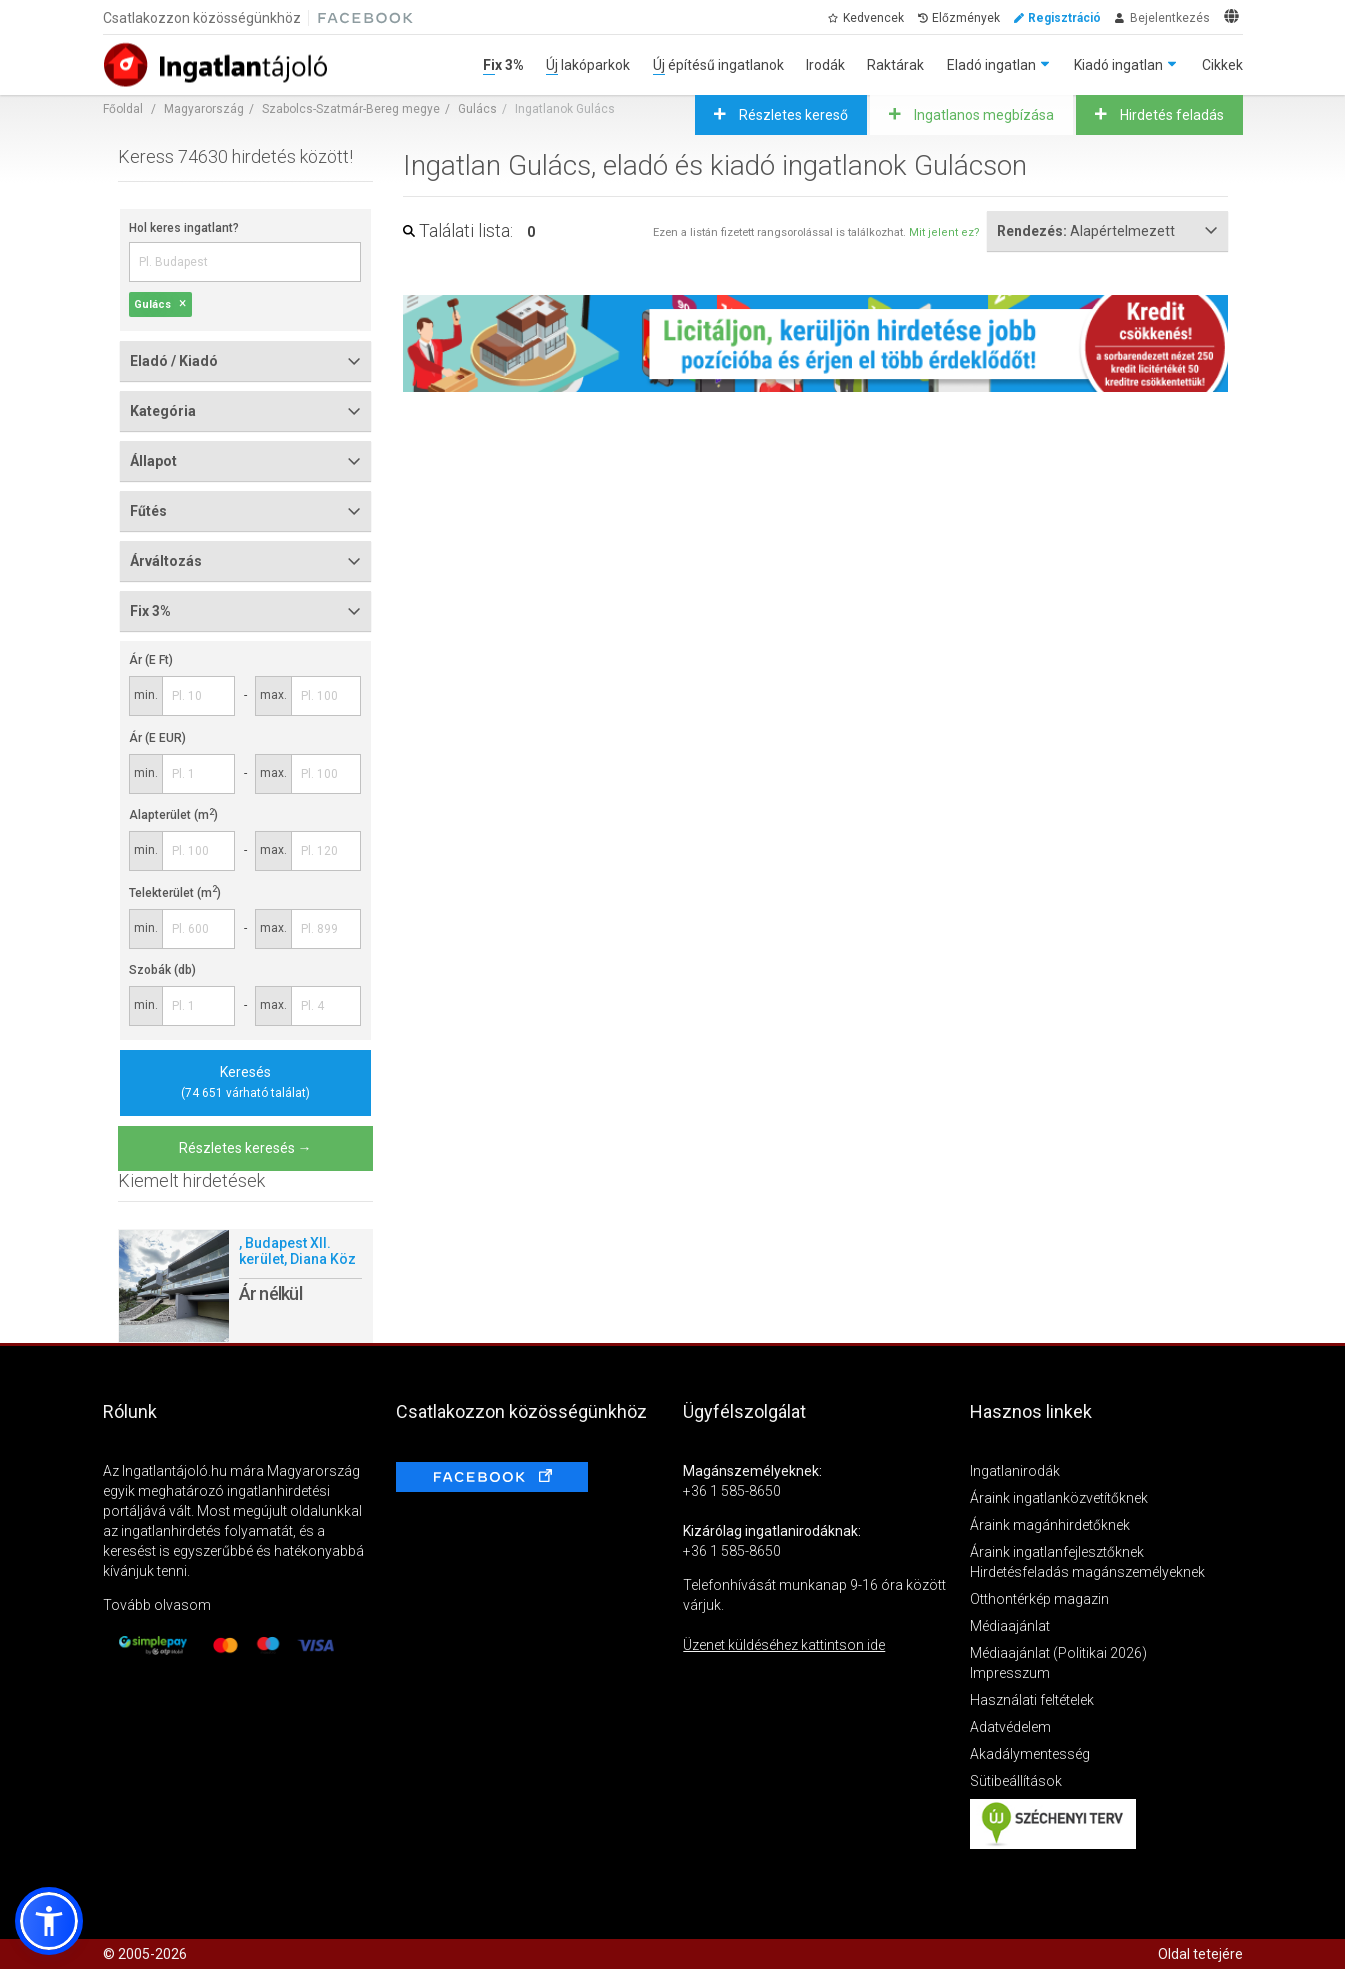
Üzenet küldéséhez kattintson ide (784, 1645)
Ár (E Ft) (151, 660)
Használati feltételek (1032, 1700)
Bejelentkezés (1170, 18)
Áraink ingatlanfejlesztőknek (1057, 1552)
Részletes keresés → (245, 1148)
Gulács (477, 109)
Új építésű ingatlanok (718, 65)
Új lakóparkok (588, 65)
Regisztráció (1064, 18)
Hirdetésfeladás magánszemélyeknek (1087, 1572)
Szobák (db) (162, 970)
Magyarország (204, 109)
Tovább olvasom (157, 1605)
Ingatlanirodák (1015, 1471)
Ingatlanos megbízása (982, 115)
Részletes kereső (792, 115)
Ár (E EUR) (157, 738)
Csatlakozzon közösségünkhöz (202, 18)
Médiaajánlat (1010, 1626)
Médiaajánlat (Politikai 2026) (1058, 1653)
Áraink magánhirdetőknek (1050, 1525)
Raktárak (895, 65)
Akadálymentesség (1030, 1754)
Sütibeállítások (1016, 1781)
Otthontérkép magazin (1039, 1599)
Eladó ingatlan (991, 65)
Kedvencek (873, 18)
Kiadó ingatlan (1118, 65)
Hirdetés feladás (1170, 115)
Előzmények (966, 18)
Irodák (825, 65)
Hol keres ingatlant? (184, 228)
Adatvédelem (1010, 1727)
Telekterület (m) (175, 893)
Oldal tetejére (1200, 1954)
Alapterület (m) (173, 815)
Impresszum (1010, 1673)
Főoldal (123, 109)
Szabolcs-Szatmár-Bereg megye (351, 109)
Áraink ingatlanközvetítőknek (1059, 1498)
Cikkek (1222, 65)
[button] (49, 1921)
